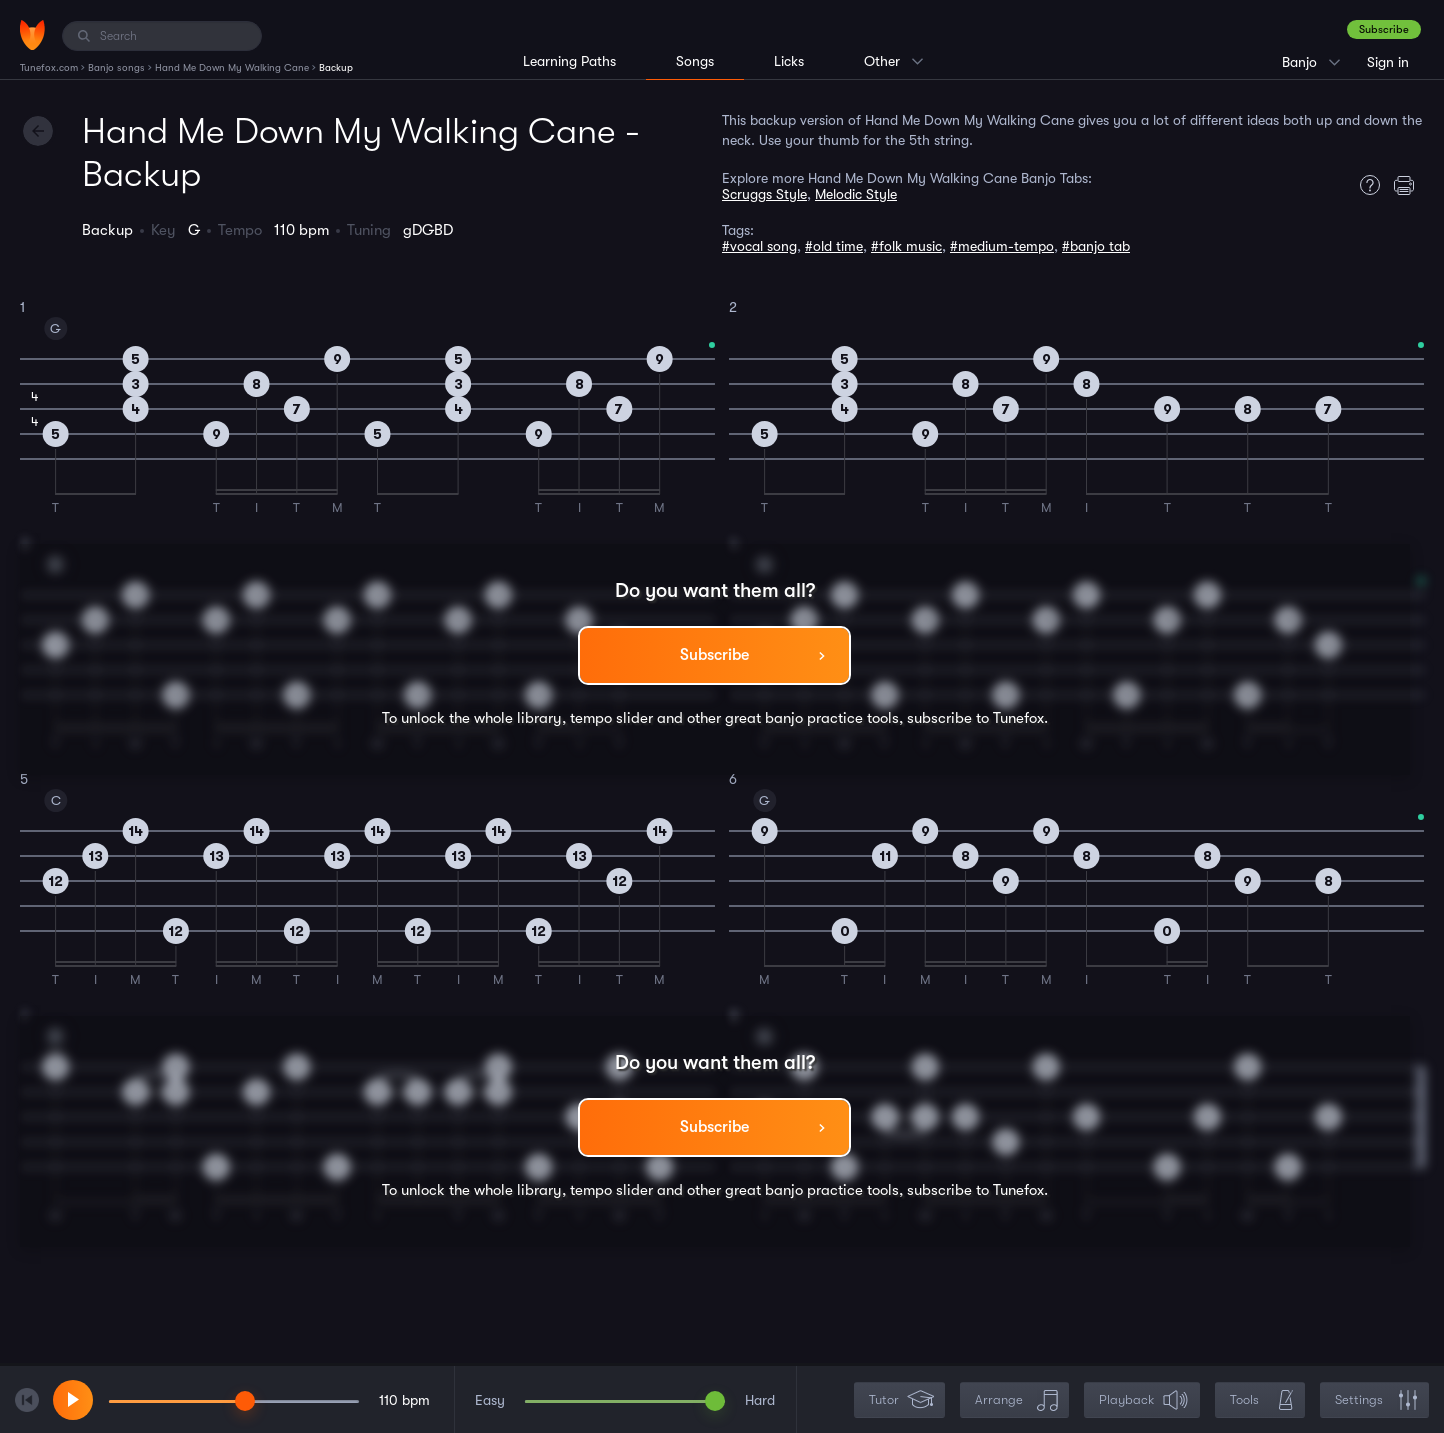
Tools (1262, 1400)
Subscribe (1384, 29)
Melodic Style (856, 194)
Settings (1376, 1400)
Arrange (1016, 1400)
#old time (834, 246)
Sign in (1388, 62)
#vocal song (759, 246)
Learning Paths (569, 61)
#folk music (906, 246)
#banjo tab (1096, 246)
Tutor (901, 1400)
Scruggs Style (764, 194)
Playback (1144, 1400)
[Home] (32, 35)
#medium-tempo (1002, 246)
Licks (789, 61)
